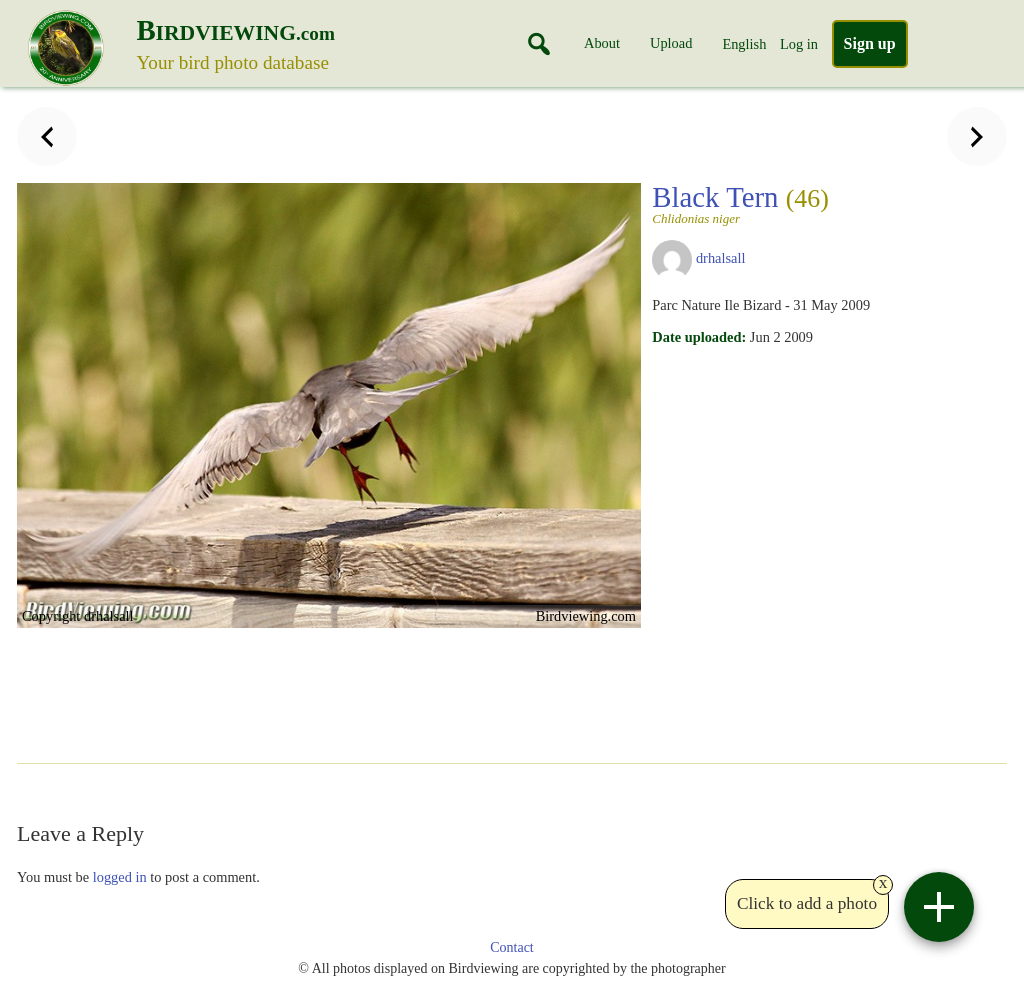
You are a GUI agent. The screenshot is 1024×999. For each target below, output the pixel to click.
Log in (799, 44)
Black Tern (758, 203)
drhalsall (721, 258)
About (602, 43)
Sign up (870, 43)
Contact (512, 947)
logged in (120, 877)
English (744, 44)
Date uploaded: (699, 337)
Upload (671, 43)
